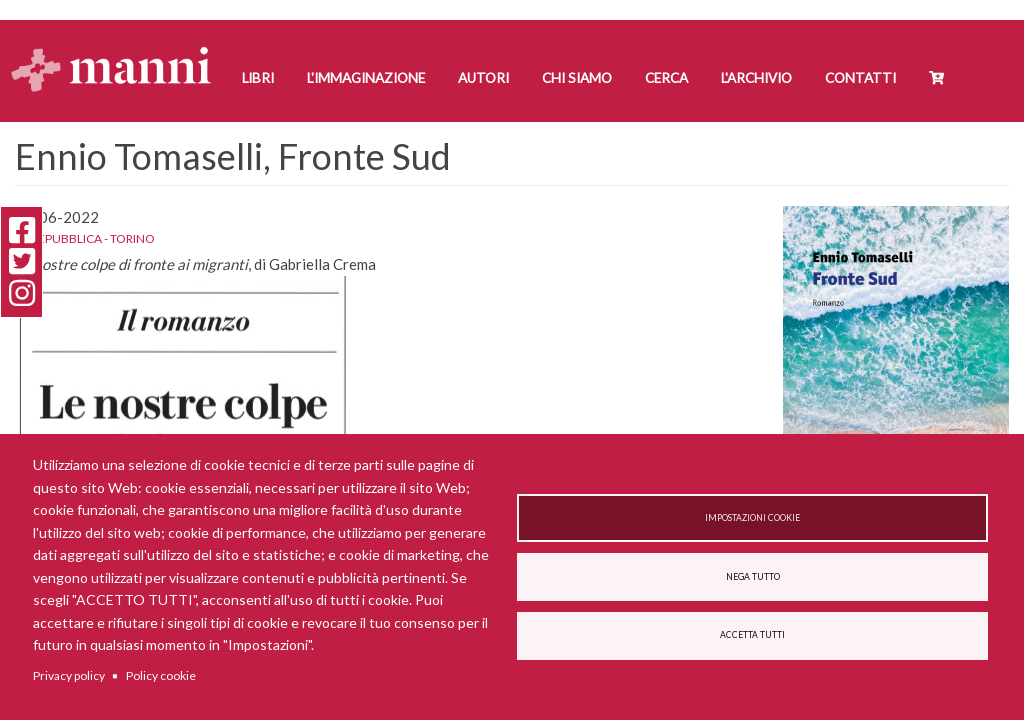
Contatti (860, 78)
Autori (483, 78)
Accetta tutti (752, 635)
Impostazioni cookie (752, 518)
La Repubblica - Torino (85, 238)
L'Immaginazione (366, 78)
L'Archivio (756, 78)
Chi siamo (577, 78)
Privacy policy (69, 675)
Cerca (666, 78)
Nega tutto (753, 577)
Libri (258, 78)
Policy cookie (161, 675)
